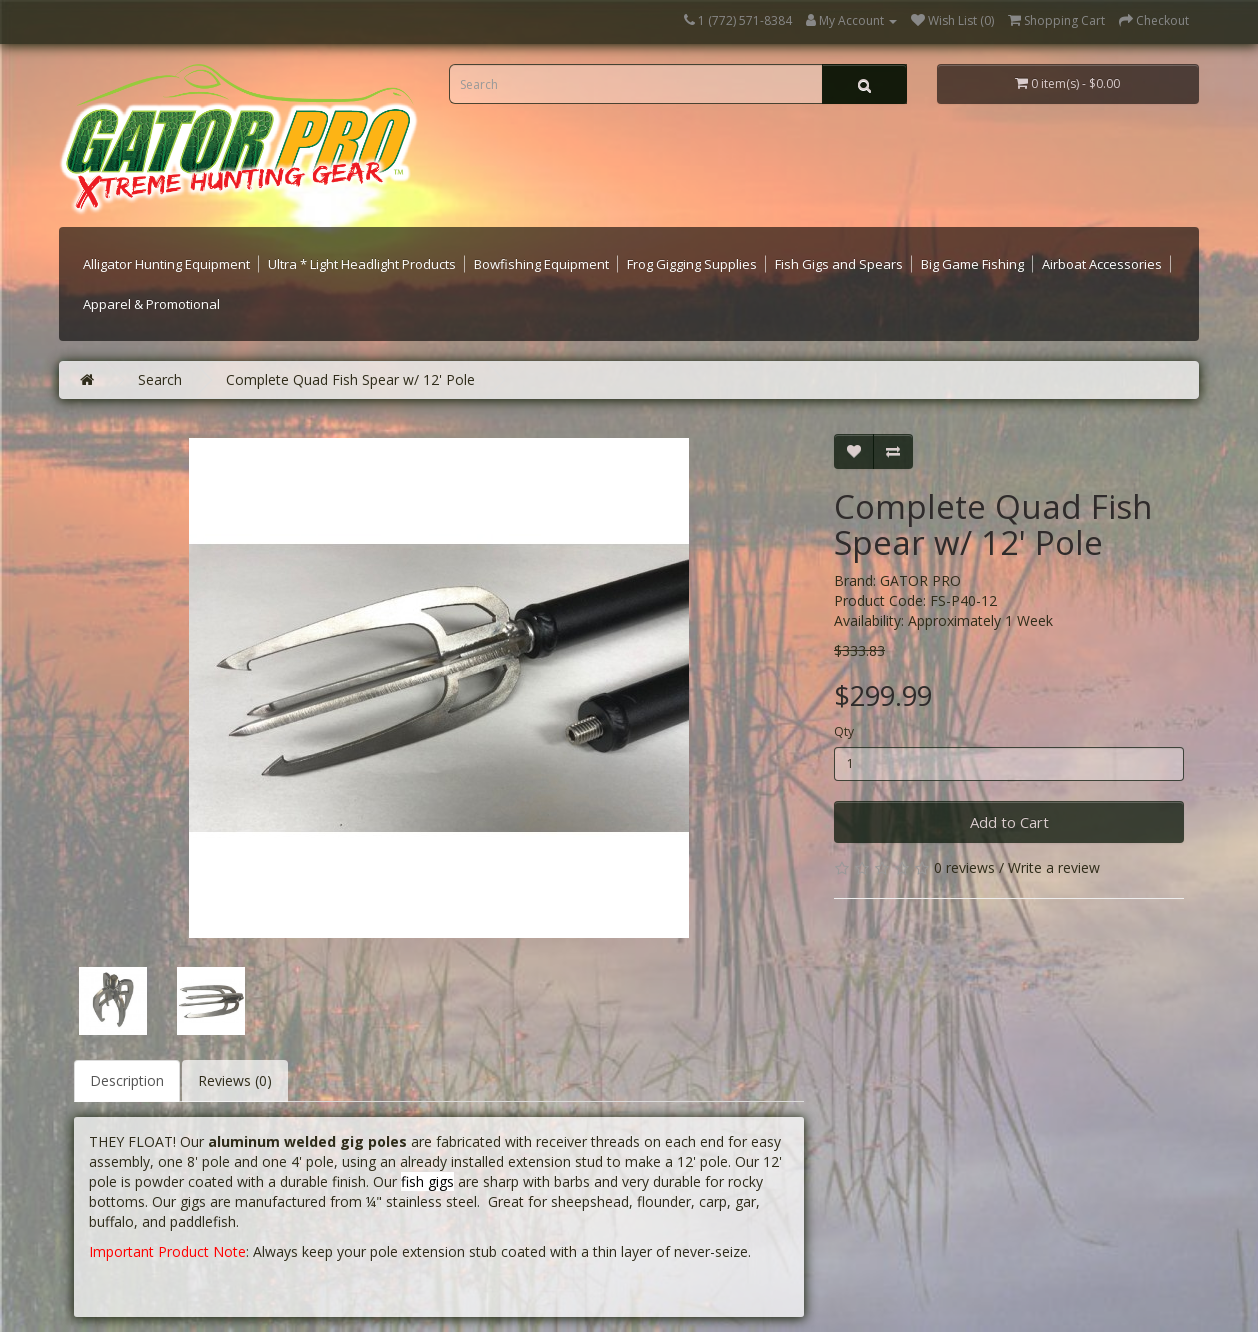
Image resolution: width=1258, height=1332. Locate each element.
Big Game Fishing (972, 264)
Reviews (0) (235, 1080)
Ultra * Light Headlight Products (362, 264)
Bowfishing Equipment (541, 264)
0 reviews (964, 867)
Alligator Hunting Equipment (166, 264)
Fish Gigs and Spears (839, 264)
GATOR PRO (920, 580)
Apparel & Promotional (151, 304)
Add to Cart (1009, 822)
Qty (844, 731)
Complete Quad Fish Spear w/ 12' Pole (350, 379)
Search (160, 379)
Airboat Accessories (1102, 264)
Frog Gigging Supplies (692, 264)
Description (127, 1080)
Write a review (1054, 867)
